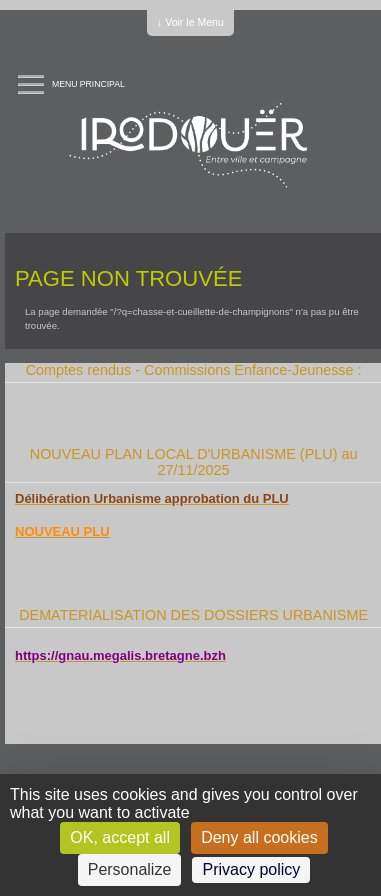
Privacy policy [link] (251, 869)
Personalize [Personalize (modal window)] (130, 869)
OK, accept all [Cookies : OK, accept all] (120, 837)
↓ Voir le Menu (190, 22)
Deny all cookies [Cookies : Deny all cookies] (259, 837)
